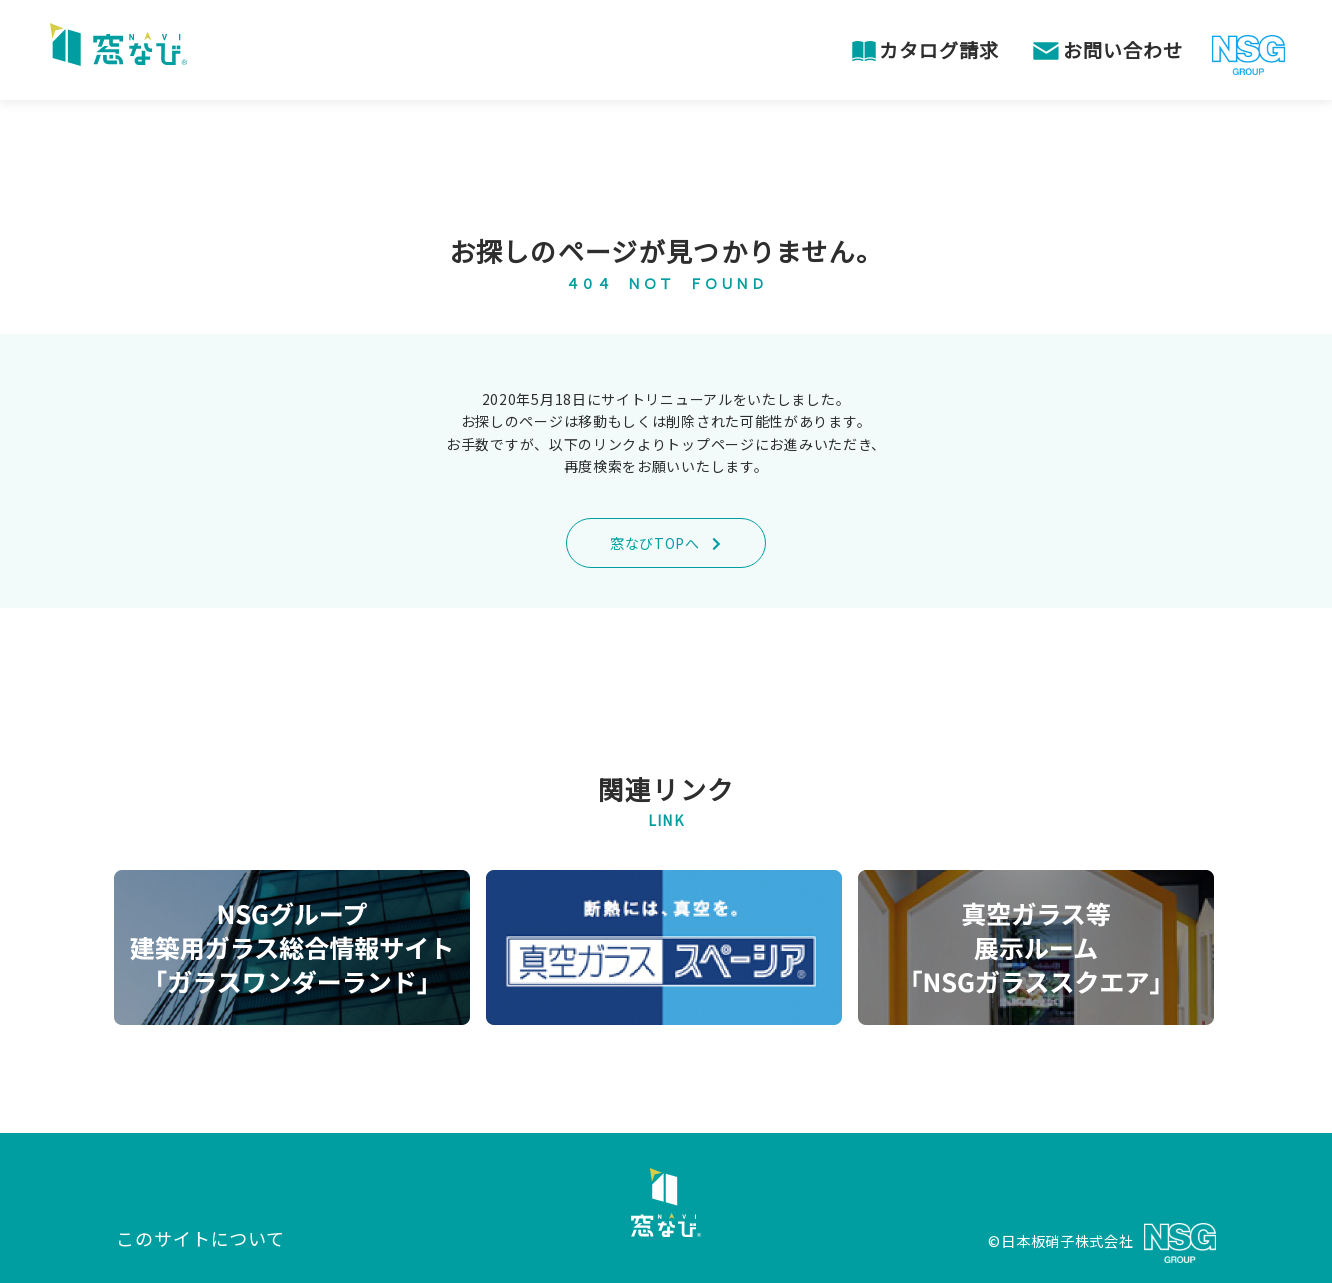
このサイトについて (200, 1238)
